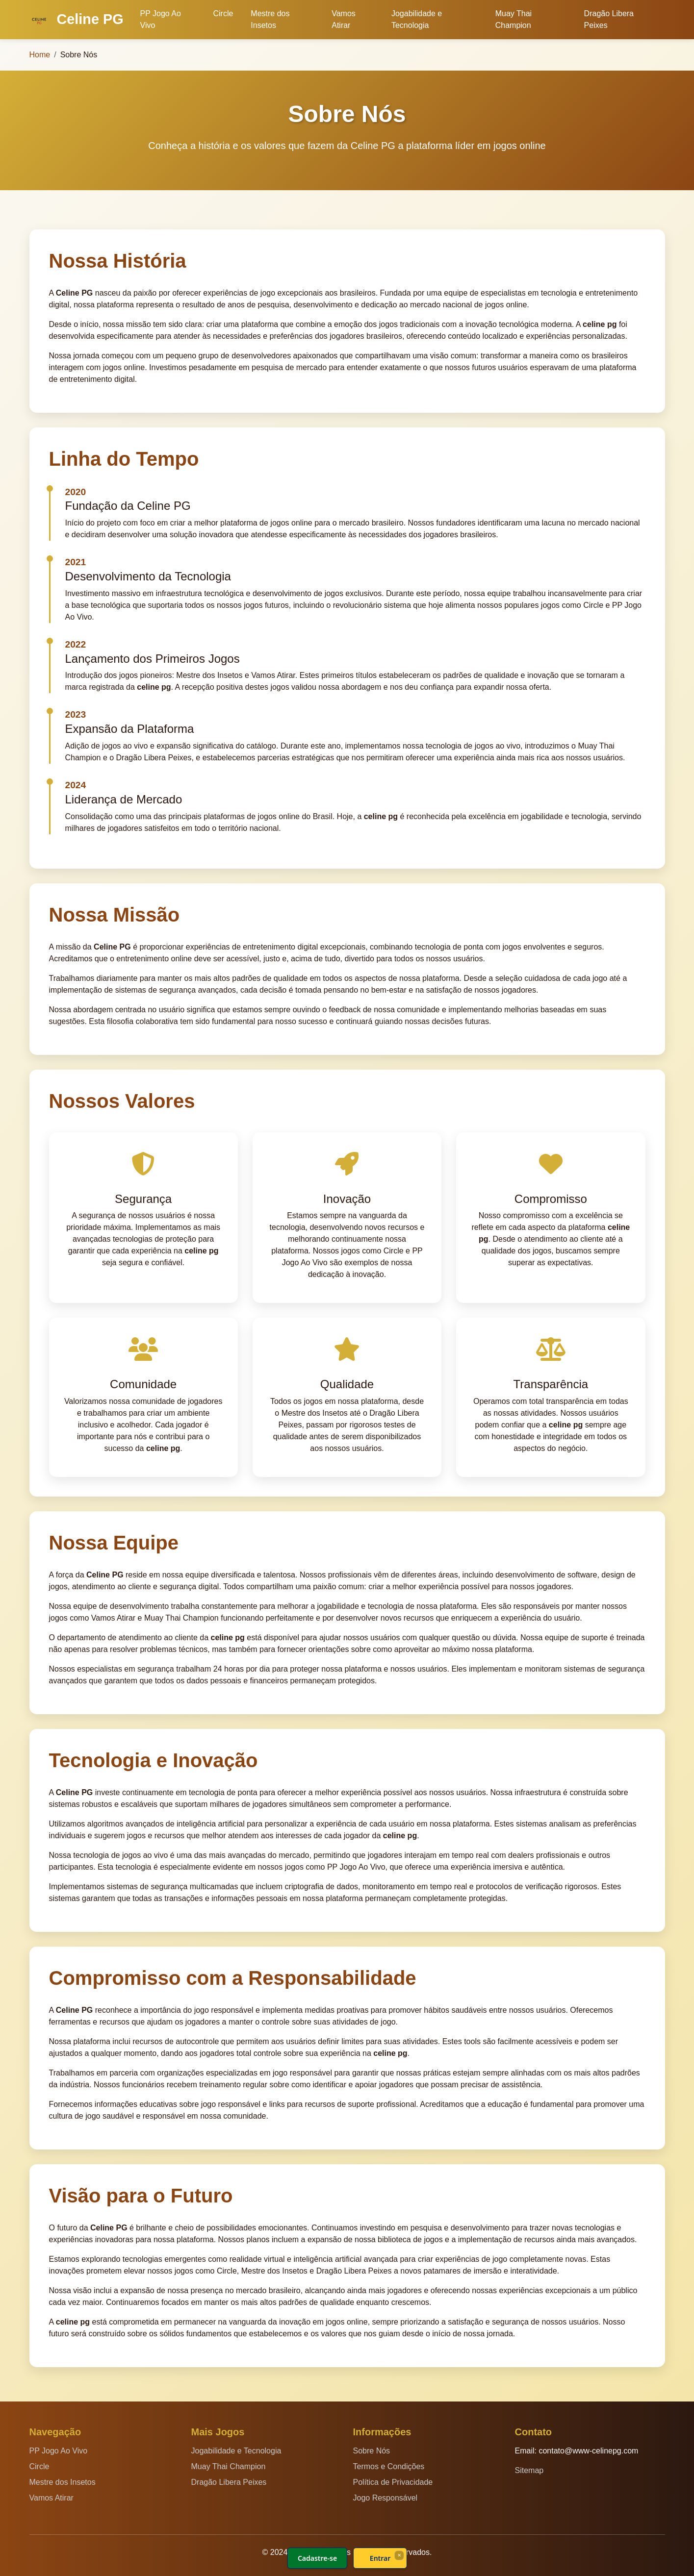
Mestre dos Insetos (270, 19)
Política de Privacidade (393, 2482)
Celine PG (76, 20)
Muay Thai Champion (513, 19)
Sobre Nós (371, 2451)
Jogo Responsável (385, 2498)
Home (40, 54)
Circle (223, 13)
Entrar (379, 2558)
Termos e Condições (389, 2466)
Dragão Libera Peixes (609, 19)
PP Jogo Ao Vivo (160, 19)
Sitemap (529, 2470)
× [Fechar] (399, 2555)
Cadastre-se (316, 2558)
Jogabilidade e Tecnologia (416, 19)
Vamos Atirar (344, 19)
